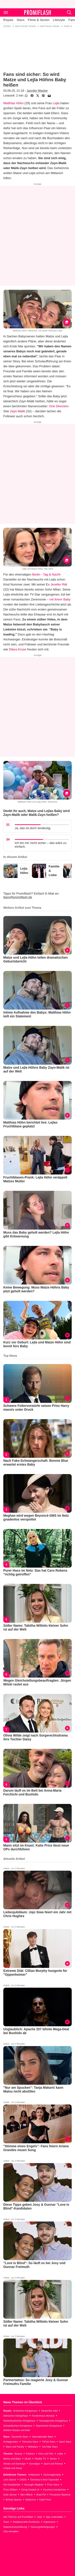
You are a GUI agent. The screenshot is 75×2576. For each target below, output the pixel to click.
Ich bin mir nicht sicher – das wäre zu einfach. (41, 844)
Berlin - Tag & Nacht (46, 574)
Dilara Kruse (17, 649)
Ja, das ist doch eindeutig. (33, 828)
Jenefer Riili (58, 584)
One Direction (58, 406)
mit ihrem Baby (60, 599)
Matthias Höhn (13, 103)
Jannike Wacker (37, 90)
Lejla (56, 103)
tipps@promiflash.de (17, 897)
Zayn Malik (17, 411)
